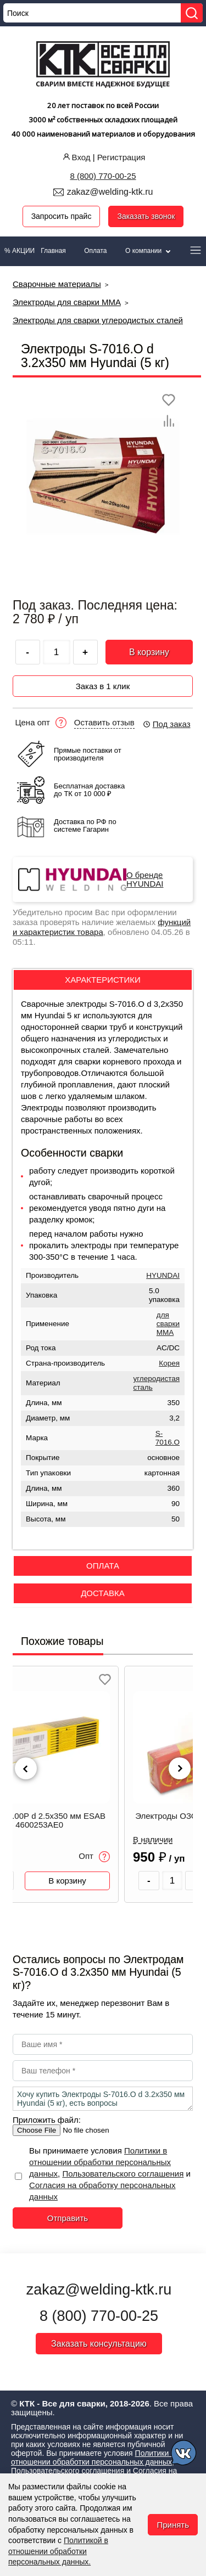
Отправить (67, 2218)
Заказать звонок (146, 216)
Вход (76, 157)
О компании (148, 251)
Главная (53, 251)
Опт (94, 1856)
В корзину (149, 652)
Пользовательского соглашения (122, 2173)
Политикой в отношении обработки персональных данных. (58, 2551)
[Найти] (192, 12)
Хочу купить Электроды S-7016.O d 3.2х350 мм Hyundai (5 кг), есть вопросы (103, 2099)
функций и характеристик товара (102, 927)
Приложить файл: (47, 2119)
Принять (173, 2524)
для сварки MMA (168, 1324)
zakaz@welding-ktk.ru (110, 191)
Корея (169, 1363)
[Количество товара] (172, 1880)
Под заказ (166, 724)
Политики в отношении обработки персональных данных (100, 2162)
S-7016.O (167, 1437)
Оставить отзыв (104, 722)
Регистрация (121, 157)
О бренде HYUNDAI (145, 879)
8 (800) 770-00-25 (103, 176)
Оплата (95, 251)
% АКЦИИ (19, 251)
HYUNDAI (163, 1275)
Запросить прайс (61, 216)
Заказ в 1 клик (103, 686)
